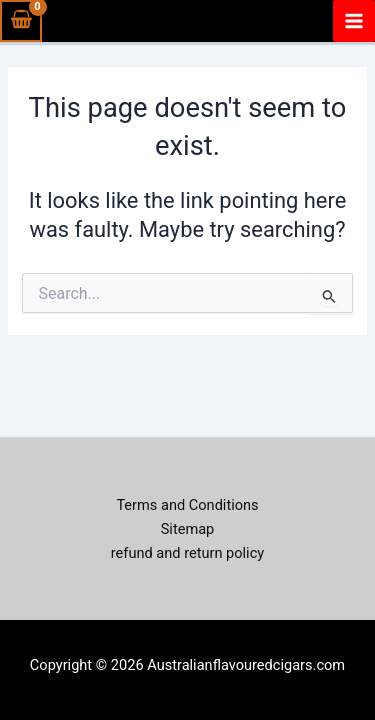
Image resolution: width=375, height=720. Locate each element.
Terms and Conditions (187, 505)
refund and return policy (187, 553)
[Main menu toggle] (354, 21)
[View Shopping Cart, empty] (21, 20)
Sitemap (188, 529)
